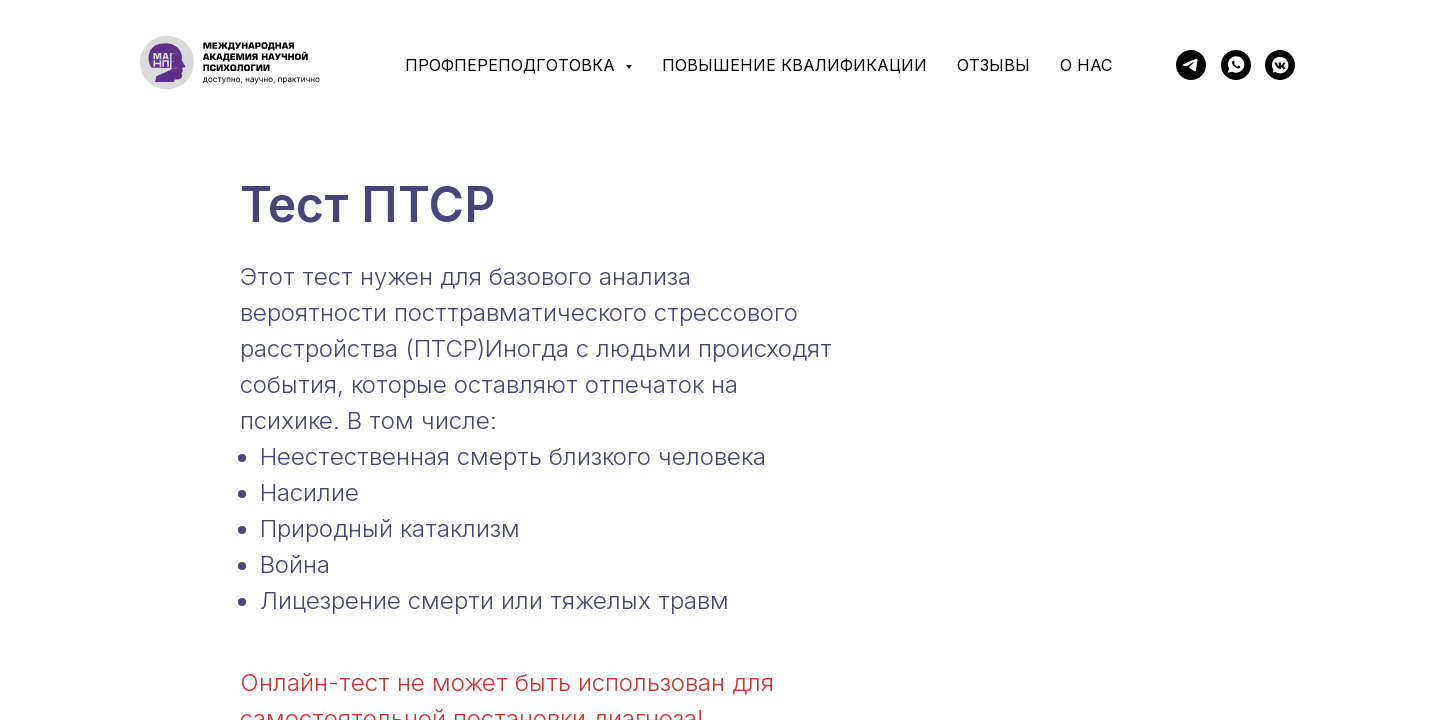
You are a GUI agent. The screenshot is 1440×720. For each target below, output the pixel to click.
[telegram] (1191, 65)
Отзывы (993, 65)
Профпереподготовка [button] (512, 65)
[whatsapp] (1236, 65)
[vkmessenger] (1280, 65)
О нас (1086, 65)
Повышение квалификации (794, 65)
